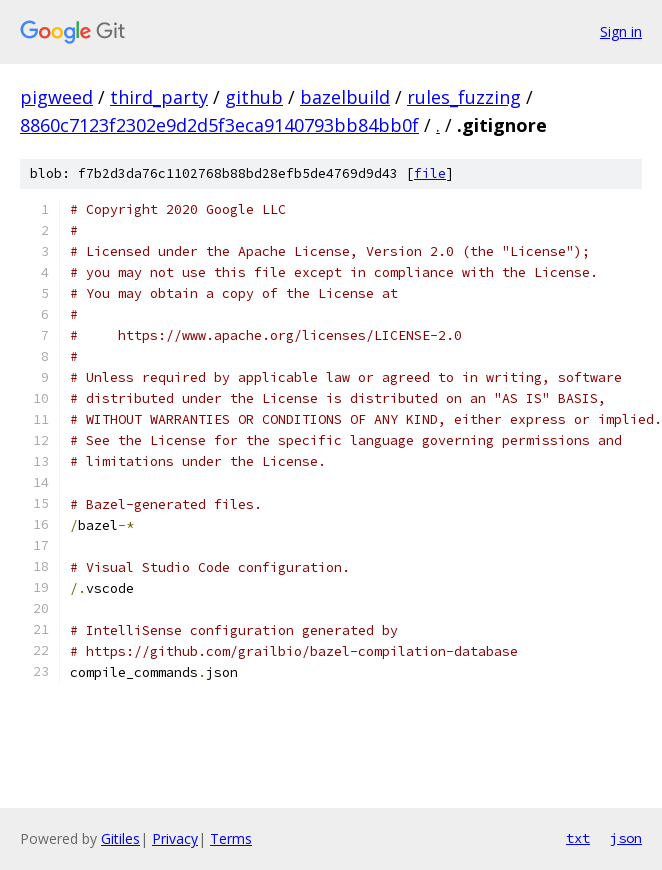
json (626, 838)
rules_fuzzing (464, 97)
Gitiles (120, 838)
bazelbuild (345, 97)
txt (578, 838)
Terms (231, 838)
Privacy (175, 838)
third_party (159, 97)
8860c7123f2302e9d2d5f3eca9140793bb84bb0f (219, 125)
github (254, 97)
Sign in (621, 31)
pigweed (56, 97)
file (430, 173)
